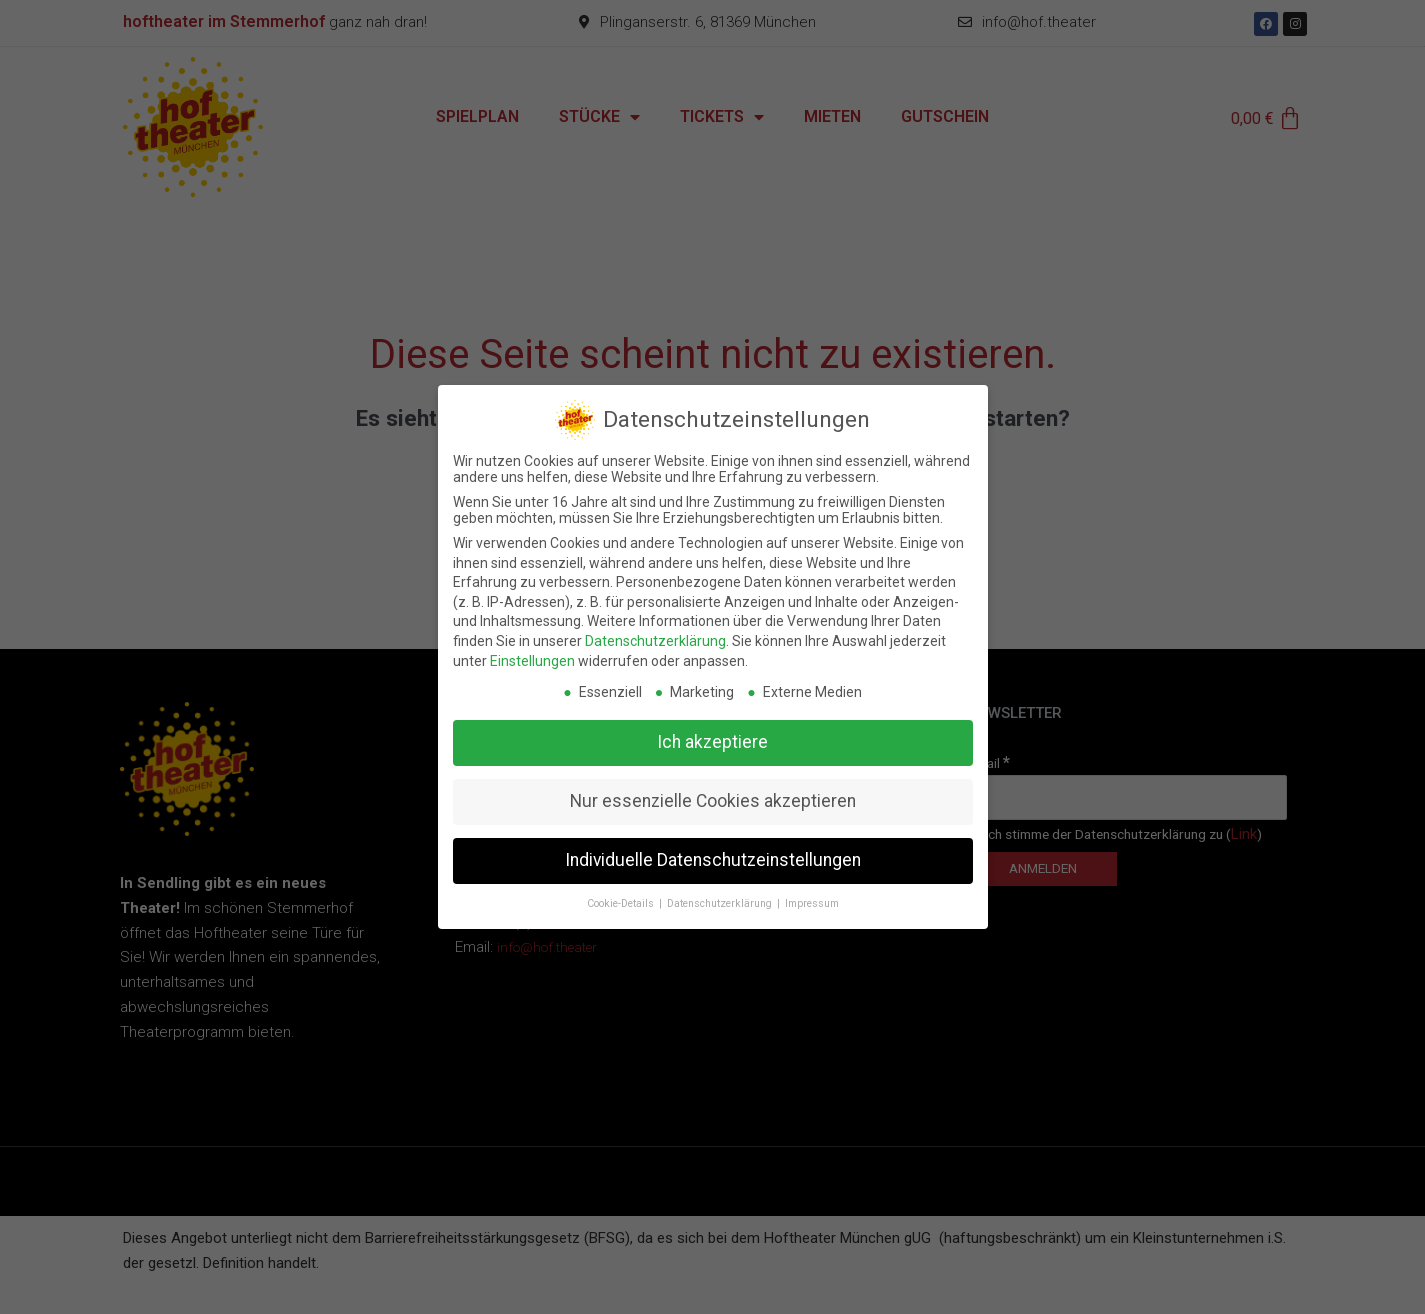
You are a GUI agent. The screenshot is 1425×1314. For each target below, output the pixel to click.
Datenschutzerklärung (655, 637)
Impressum (812, 899)
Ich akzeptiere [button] (712, 738)
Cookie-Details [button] (622, 899)
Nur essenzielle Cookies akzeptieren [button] (713, 797)
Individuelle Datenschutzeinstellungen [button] (713, 856)
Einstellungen (532, 656)
